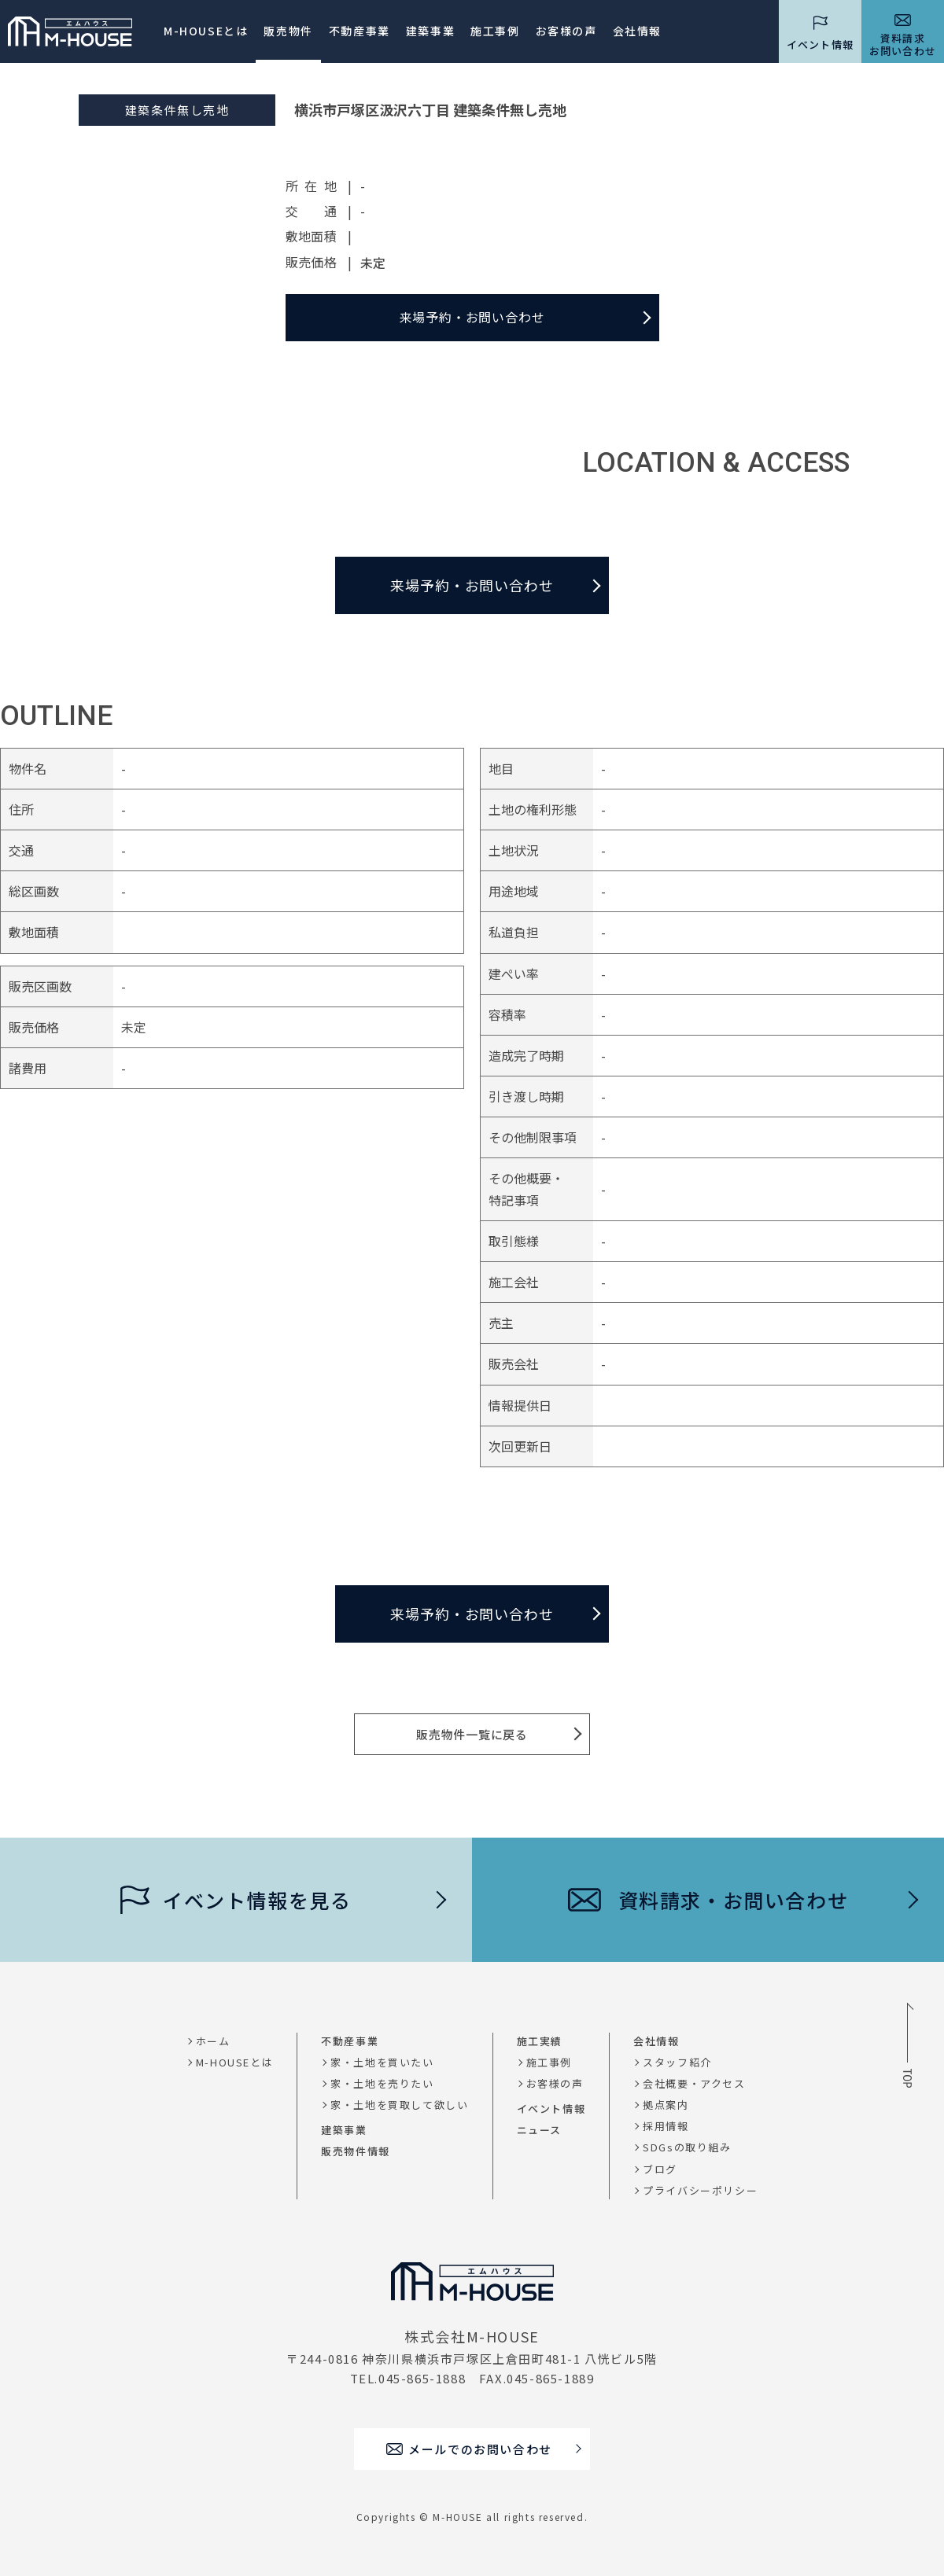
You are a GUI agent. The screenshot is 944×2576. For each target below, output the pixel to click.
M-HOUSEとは (206, 31)
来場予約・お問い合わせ (472, 316)
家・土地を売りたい (381, 2083)
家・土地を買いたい (381, 2062)
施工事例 (494, 31)
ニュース (539, 2129)
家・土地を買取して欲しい (399, 2104)
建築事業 (430, 31)
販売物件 (288, 31)
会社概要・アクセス (694, 2083)
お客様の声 (555, 2083)
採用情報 (665, 2125)
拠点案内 (665, 2104)
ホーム (213, 2040)
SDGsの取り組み (687, 2147)
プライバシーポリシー (700, 2190)
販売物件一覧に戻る (472, 1734)
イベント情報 (551, 2108)
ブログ (660, 2169)
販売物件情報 (355, 2151)
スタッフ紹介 (677, 2062)
